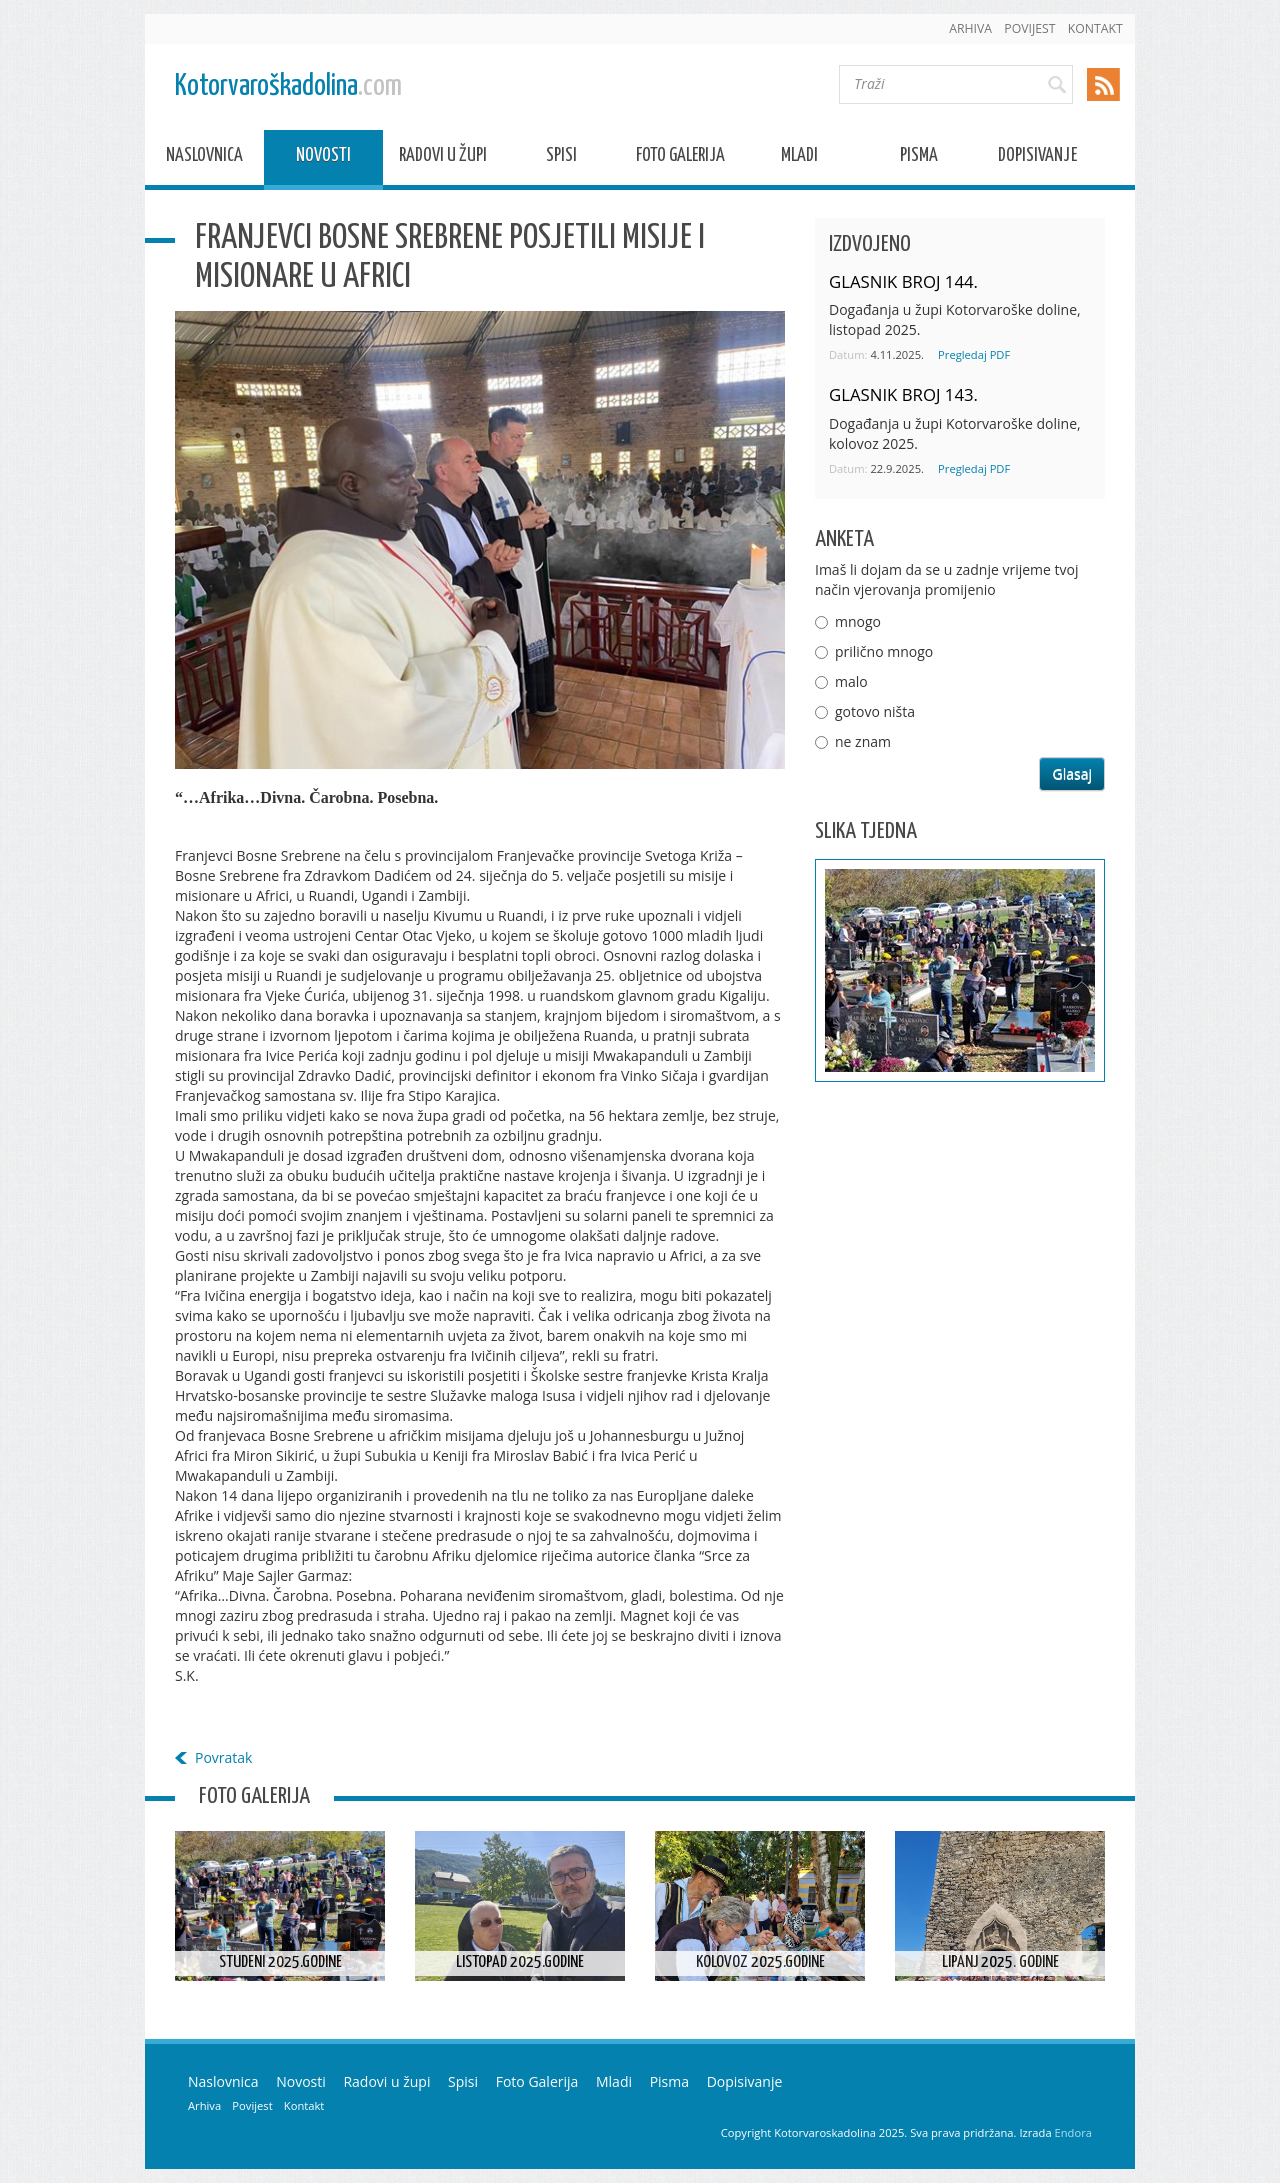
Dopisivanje (1037, 158)
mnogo (858, 621)
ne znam (863, 741)
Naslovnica (204, 158)
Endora (1073, 2132)
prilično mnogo (884, 651)
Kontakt (1095, 28)
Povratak (223, 1757)
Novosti (323, 158)
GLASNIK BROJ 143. (903, 394)
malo (851, 681)
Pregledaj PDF (974, 354)
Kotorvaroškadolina (288, 86)
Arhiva (970, 28)
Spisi (561, 158)
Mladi (799, 158)
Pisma (919, 158)
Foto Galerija (680, 158)
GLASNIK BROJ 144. (903, 281)
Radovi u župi (443, 158)
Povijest (1029, 28)
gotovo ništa (875, 711)
